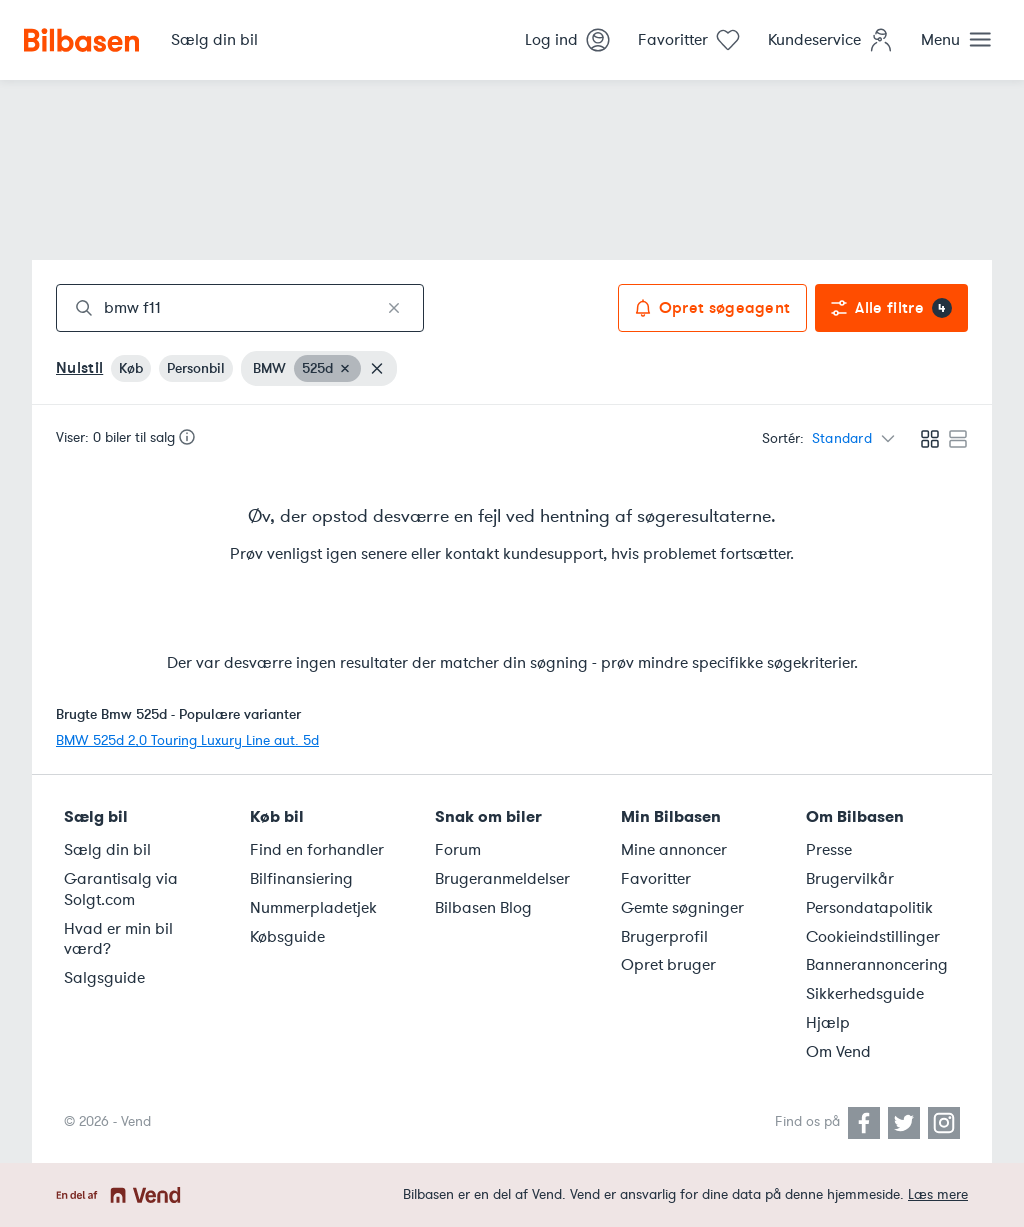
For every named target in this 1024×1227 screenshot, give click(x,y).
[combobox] (240, 308)
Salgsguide (104, 978)
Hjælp (828, 1023)
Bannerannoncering (877, 965)
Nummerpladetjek (313, 908)
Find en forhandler (317, 850)
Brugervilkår (850, 879)
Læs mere (938, 1194)
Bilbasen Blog (483, 908)
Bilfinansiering (301, 879)
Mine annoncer (674, 850)
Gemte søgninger (682, 908)
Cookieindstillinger (873, 937)
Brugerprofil (664, 937)
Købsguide (287, 937)
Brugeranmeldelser (502, 879)
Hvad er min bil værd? (118, 939)
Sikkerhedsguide (865, 994)
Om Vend (838, 1052)
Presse (829, 850)
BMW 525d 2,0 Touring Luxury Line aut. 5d (187, 740)
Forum (458, 850)
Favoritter (656, 879)
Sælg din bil (107, 850)
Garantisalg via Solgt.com (121, 889)
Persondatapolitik (869, 908)
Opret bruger (668, 965)
